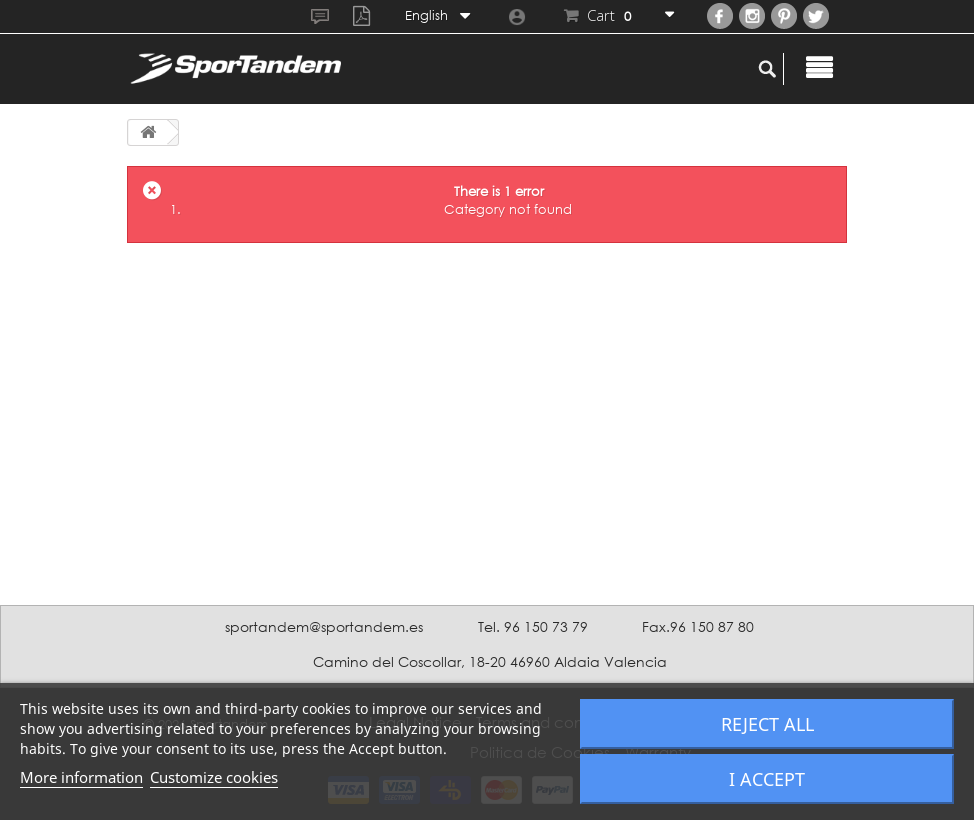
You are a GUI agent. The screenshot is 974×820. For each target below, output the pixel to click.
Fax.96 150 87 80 (698, 626)
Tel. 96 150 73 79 (533, 626)
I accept (767, 779)
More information (81, 777)
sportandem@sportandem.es (324, 626)
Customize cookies (214, 777)
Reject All (767, 724)
